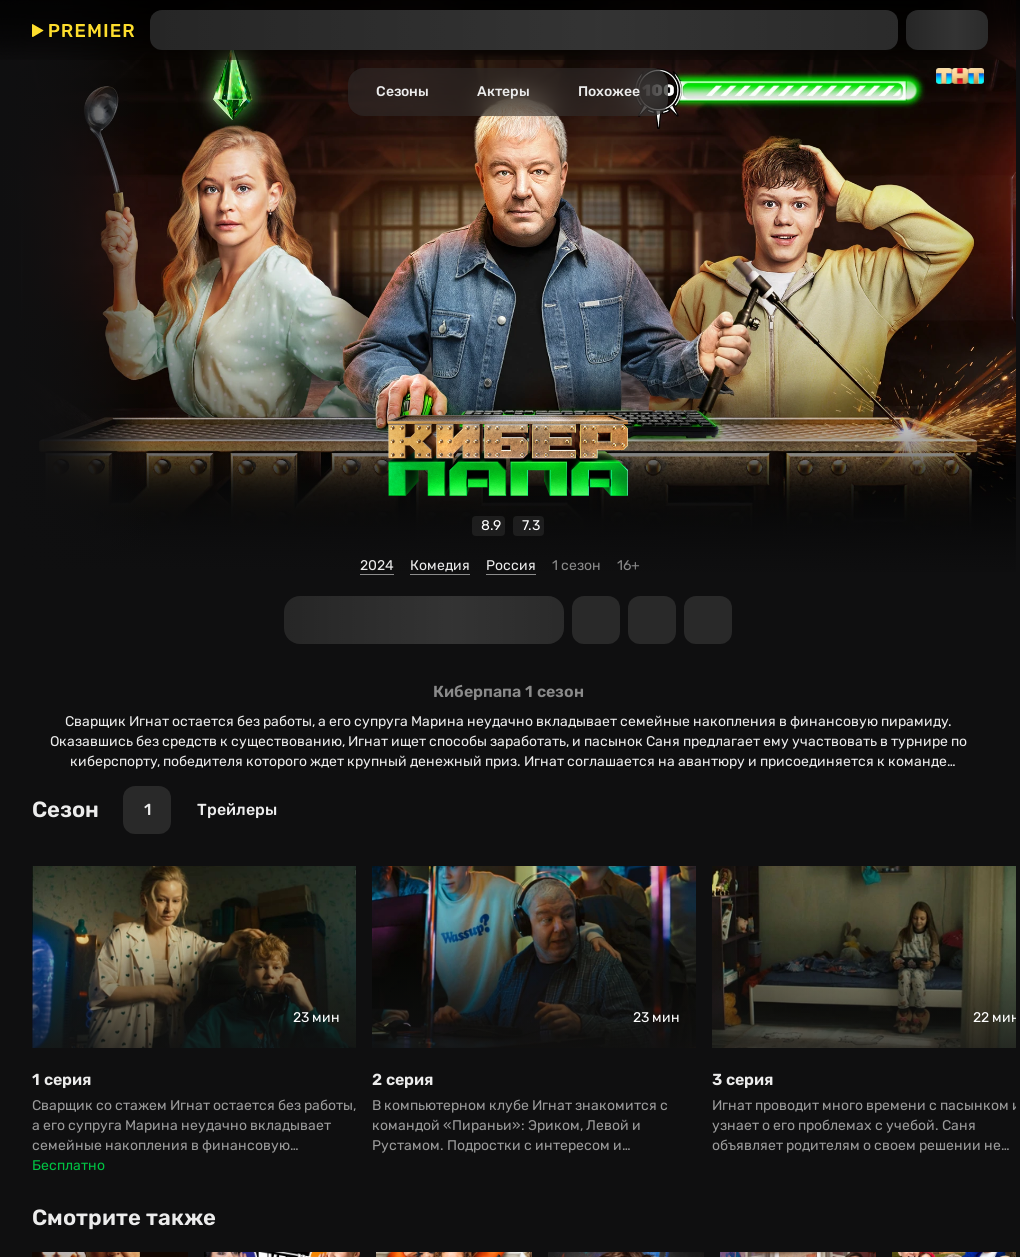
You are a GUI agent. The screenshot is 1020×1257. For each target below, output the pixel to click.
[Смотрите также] (131, 1218)
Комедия (440, 565)
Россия (511, 565)
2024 (377, 565)
